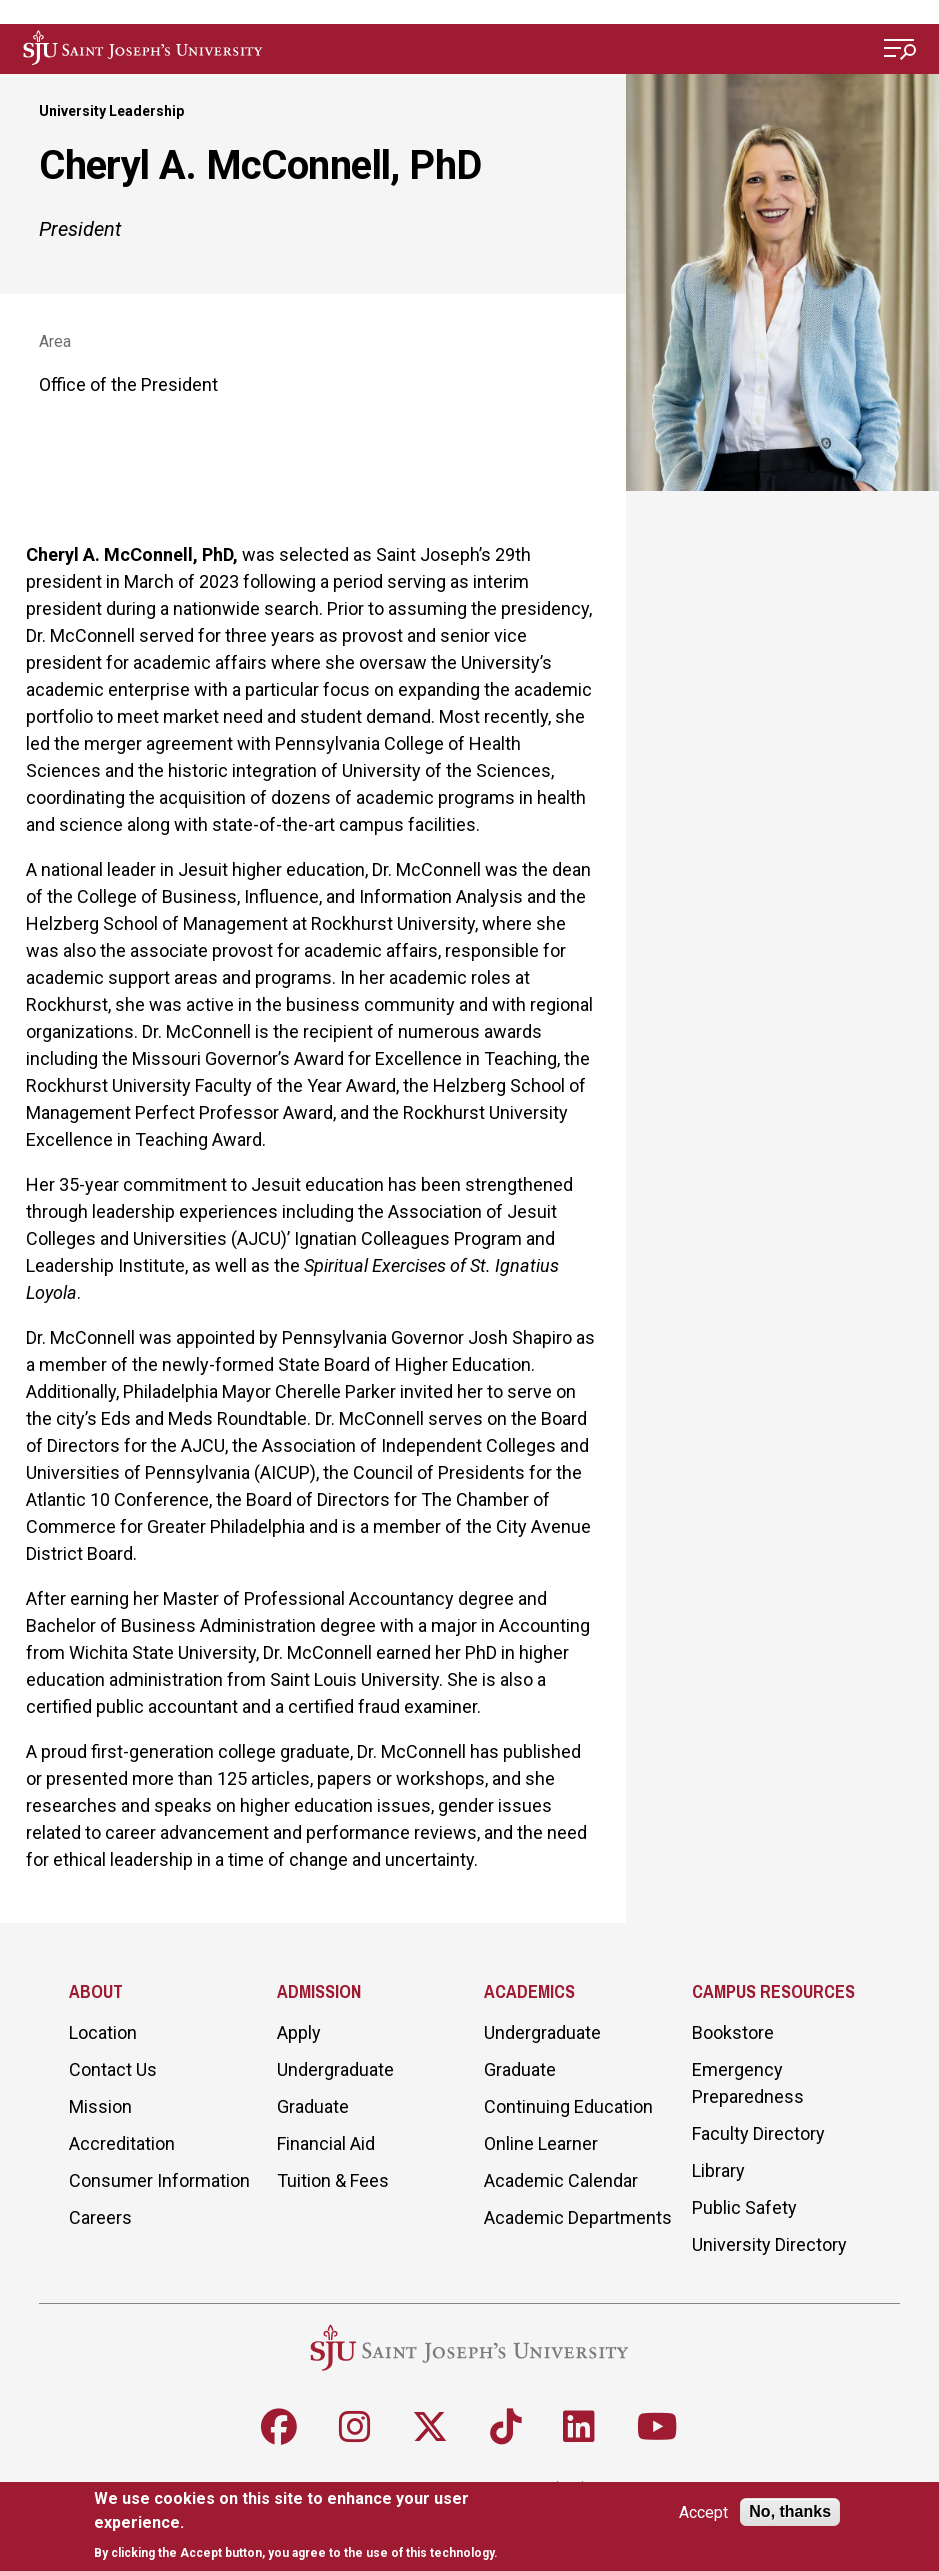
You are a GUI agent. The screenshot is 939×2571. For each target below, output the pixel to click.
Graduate (313, 2106)
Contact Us (113, 2069)
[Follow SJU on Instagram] (355, 2427)
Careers (100, 2217)
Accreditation (122, 2143)
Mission (100, 2106)
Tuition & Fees (333, 2180)
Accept (703, 2512)
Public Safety (744, 2207)
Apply (299, 2032)
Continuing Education (568, 2106)
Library (718, 2170)
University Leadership (111, 111)
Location (103, 2032)
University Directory (769, 2244)
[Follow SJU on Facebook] (279, 2427)
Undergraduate (335, 2069)
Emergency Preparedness (748, 2083)
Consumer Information (159, 2180)
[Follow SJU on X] (430, 2427)
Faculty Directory (758, 2133)
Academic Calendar (561, 2180)
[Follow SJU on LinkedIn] (579, 2427)
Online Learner (541, 2143)
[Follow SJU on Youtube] (657, 2427)
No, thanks (790, 2511)
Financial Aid (326, 2143)
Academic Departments (578, 2217)
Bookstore (733, 2032)
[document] (319, 2525)
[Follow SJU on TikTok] (506, 2427)
